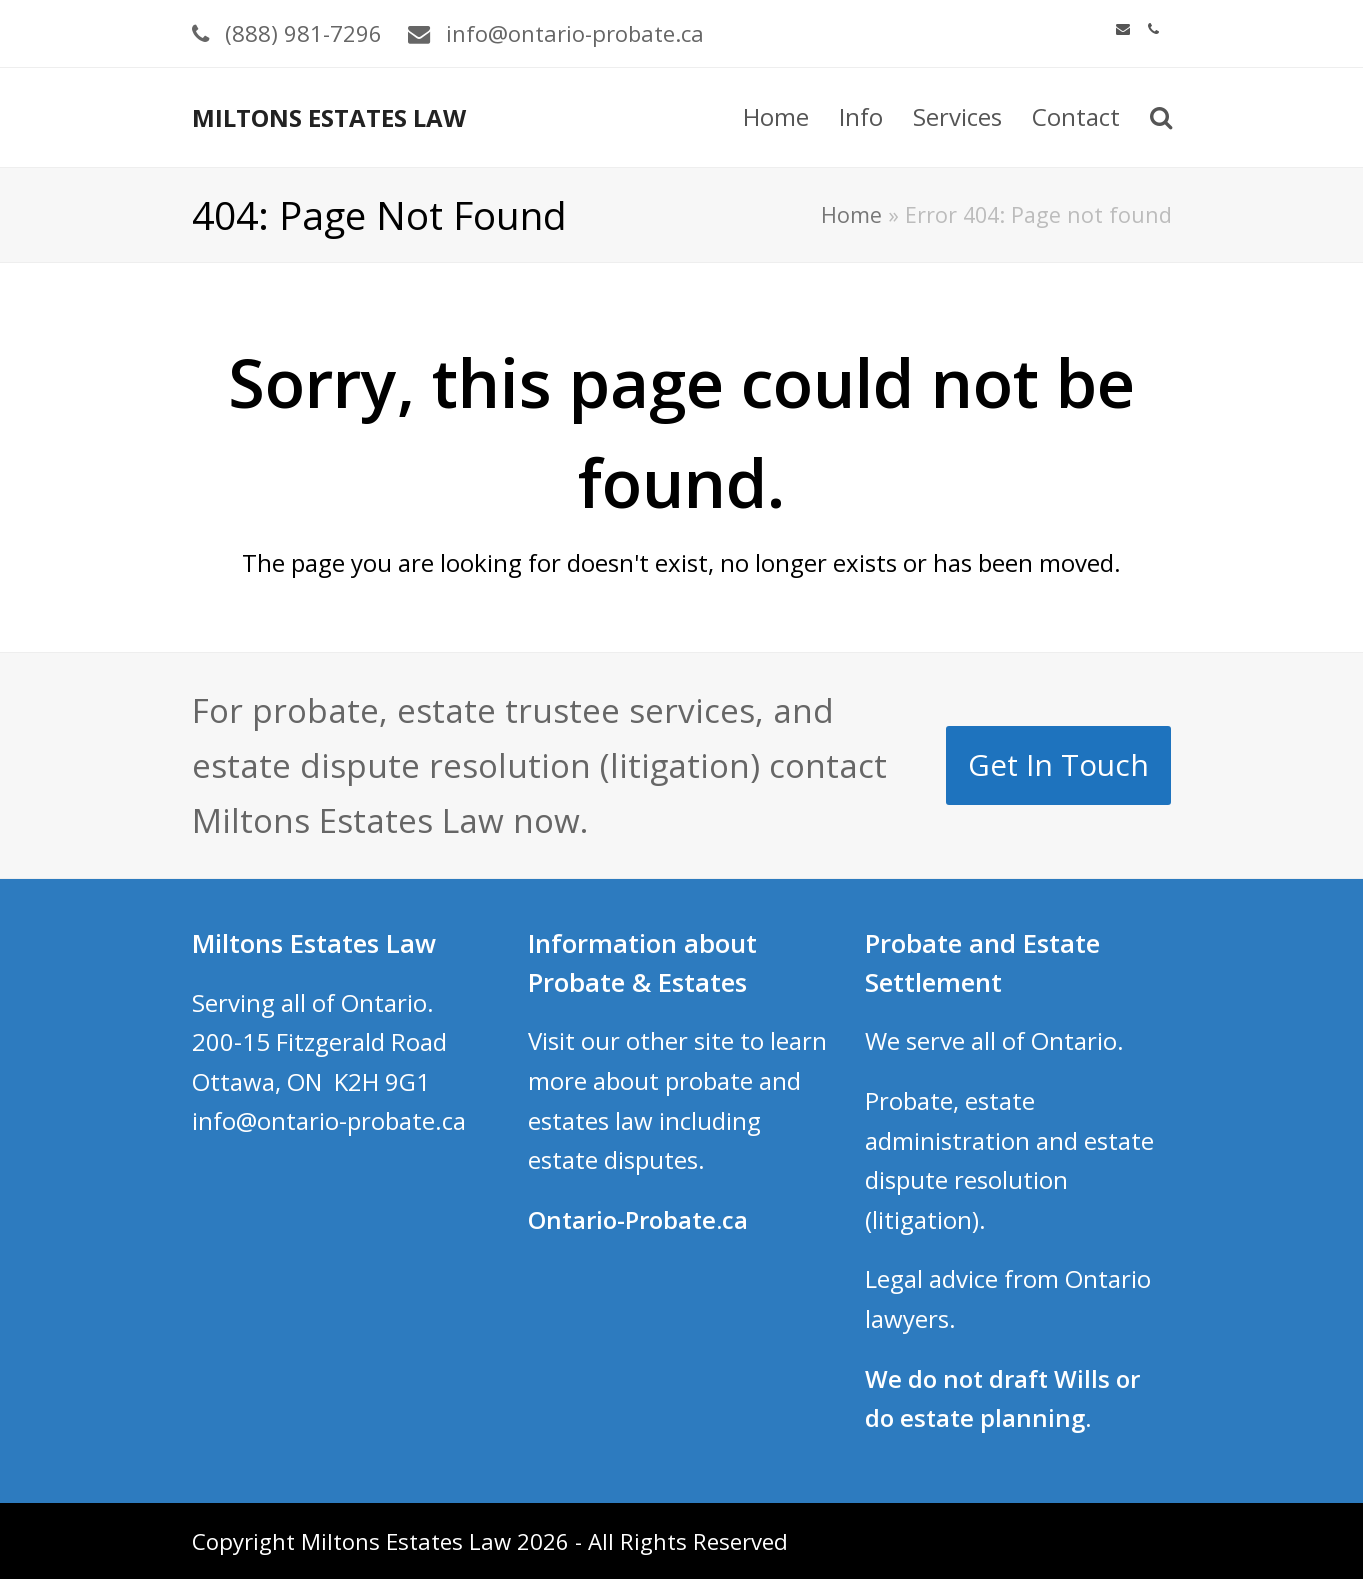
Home (851, 214)
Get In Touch (1058, 764)
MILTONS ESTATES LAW (329, 117)
